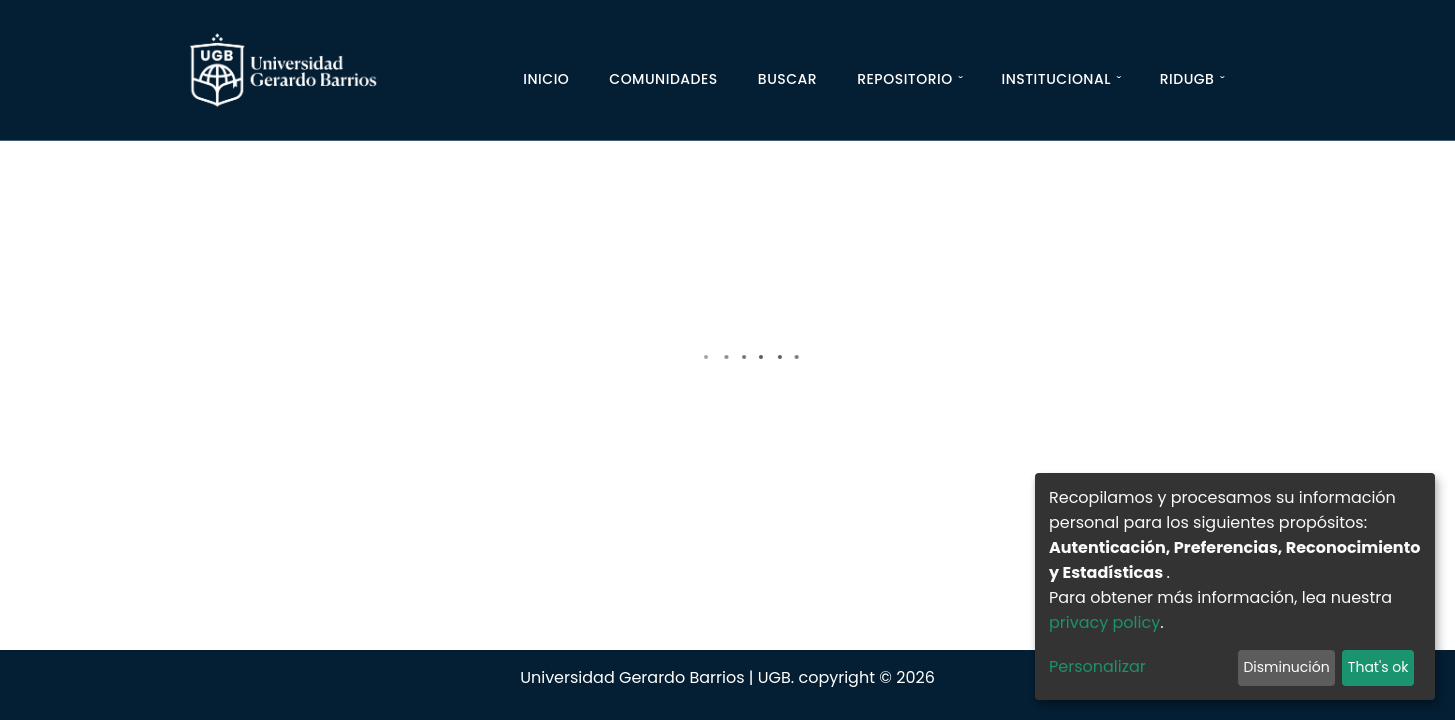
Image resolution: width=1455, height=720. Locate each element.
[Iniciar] (1262, 83)
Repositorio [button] (905, 79)
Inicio (546, 79)
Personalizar (1097, 666)
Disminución (1286, 667)
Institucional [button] (1055, 79)
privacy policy (1104, 622)
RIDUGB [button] (1187, 79)
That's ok (1378, 667)
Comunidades (663, 79)
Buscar (787, 79)
